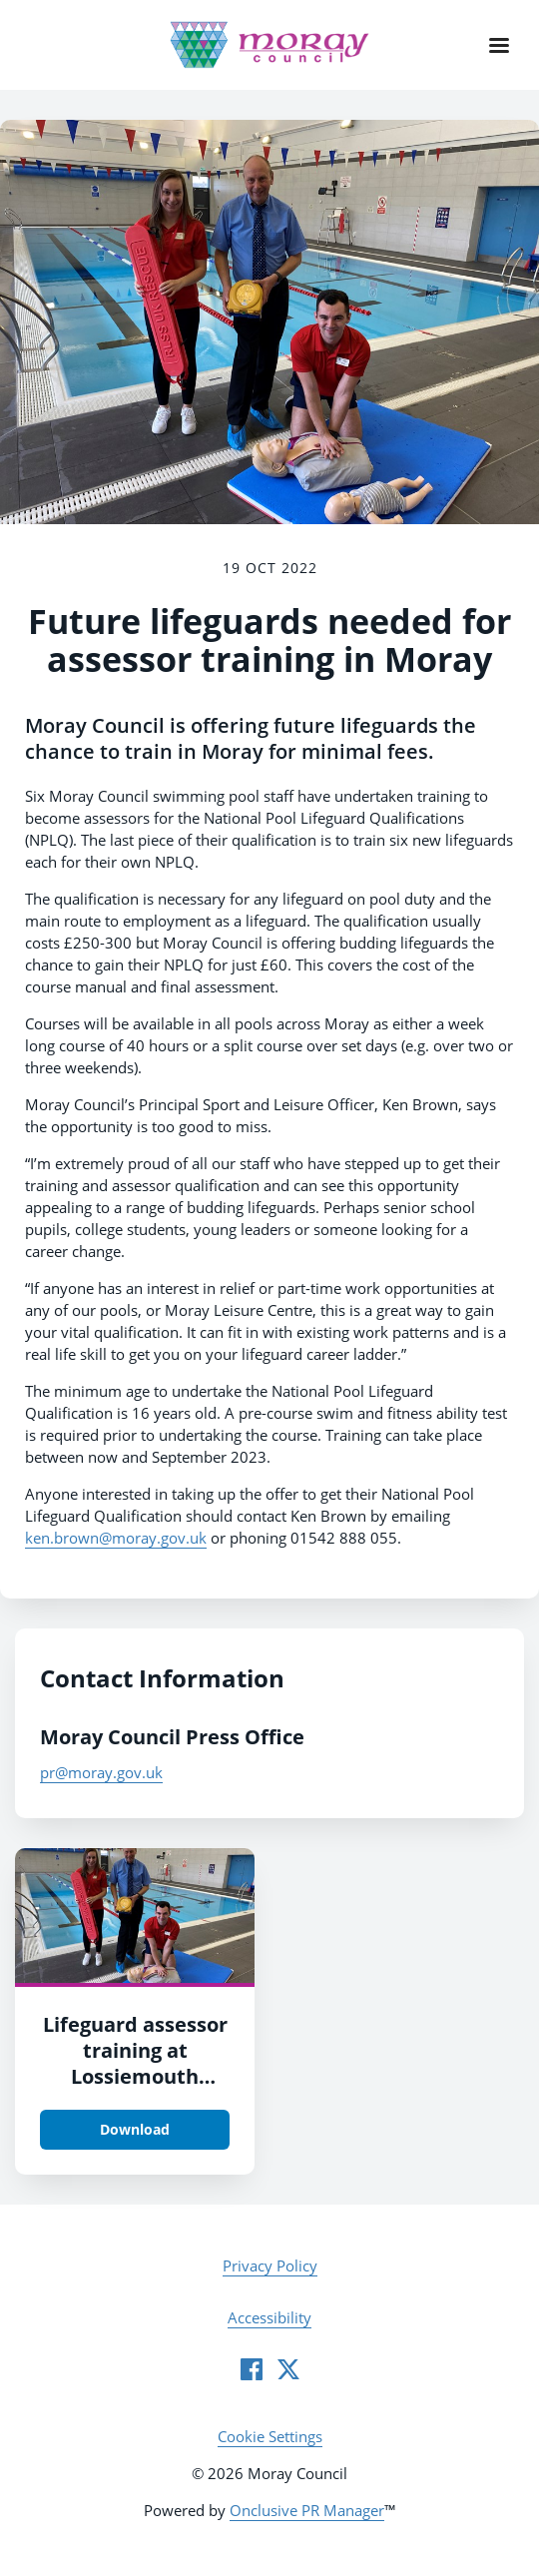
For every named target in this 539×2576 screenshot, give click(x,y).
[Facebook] (252, 2369)
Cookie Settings (270, 2436)
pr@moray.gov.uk (101, 1772)
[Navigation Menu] (499, 45)
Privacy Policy (270, 2265)
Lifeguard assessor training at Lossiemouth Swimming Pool (135, 2063)
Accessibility (269, 2317)
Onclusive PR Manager (307, 2510)
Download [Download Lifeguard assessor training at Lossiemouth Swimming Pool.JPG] (135, 2129)
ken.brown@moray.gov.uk (116, 1538)
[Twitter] (288, 2369)
